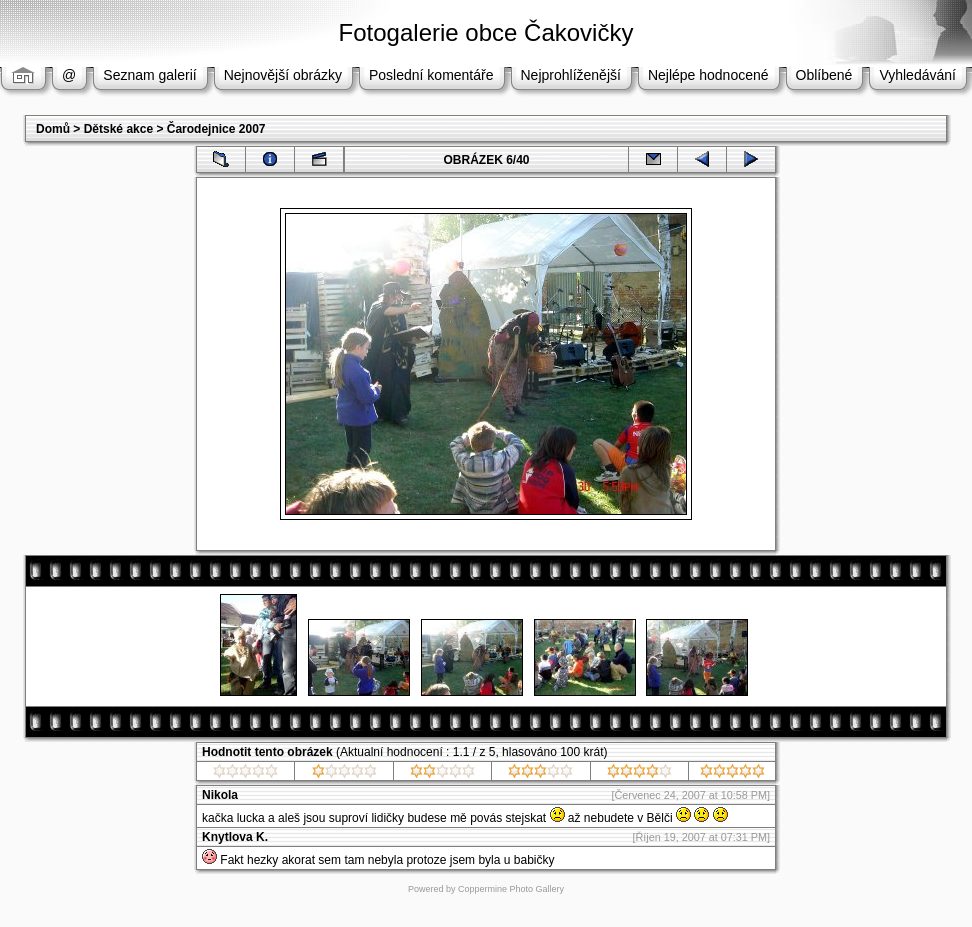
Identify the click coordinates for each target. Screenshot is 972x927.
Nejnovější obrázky (283, 75)
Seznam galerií (149, 75)
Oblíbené (824, 75)
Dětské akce (118, 129)
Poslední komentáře (431, 75)
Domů (53, 129)
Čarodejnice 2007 (216, 129)
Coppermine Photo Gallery (511, 889)
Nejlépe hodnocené (708, 75)
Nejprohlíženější (571, 75)
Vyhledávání (917, 75)
